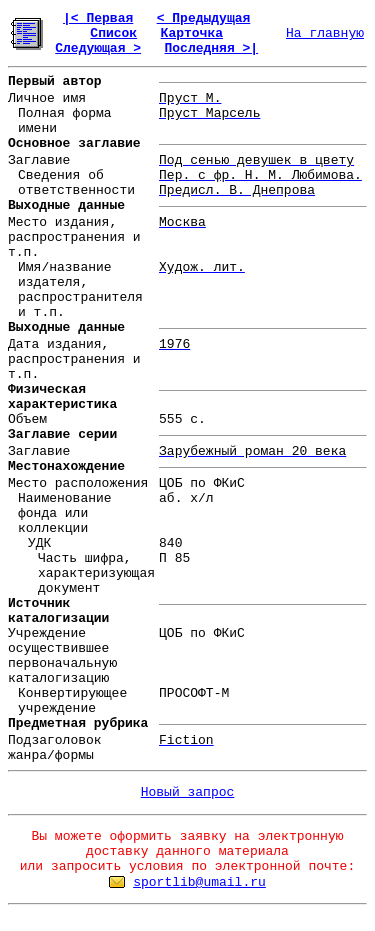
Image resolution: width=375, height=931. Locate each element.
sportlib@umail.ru (199, 882)
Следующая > (98, 48)
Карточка (192, 33)
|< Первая (98, 18)
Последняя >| (211, 48)
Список (113, 33)
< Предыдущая (204, 18)
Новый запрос (188, 792)
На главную (325, 33)
